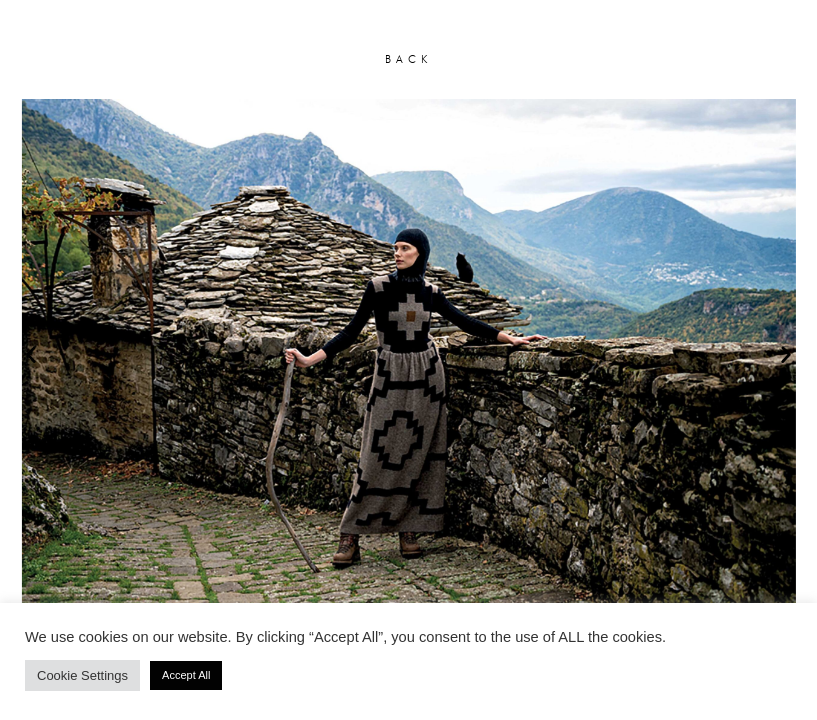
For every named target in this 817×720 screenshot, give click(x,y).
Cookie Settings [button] (82, 675)
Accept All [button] (186, 675)
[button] (31, 354)
